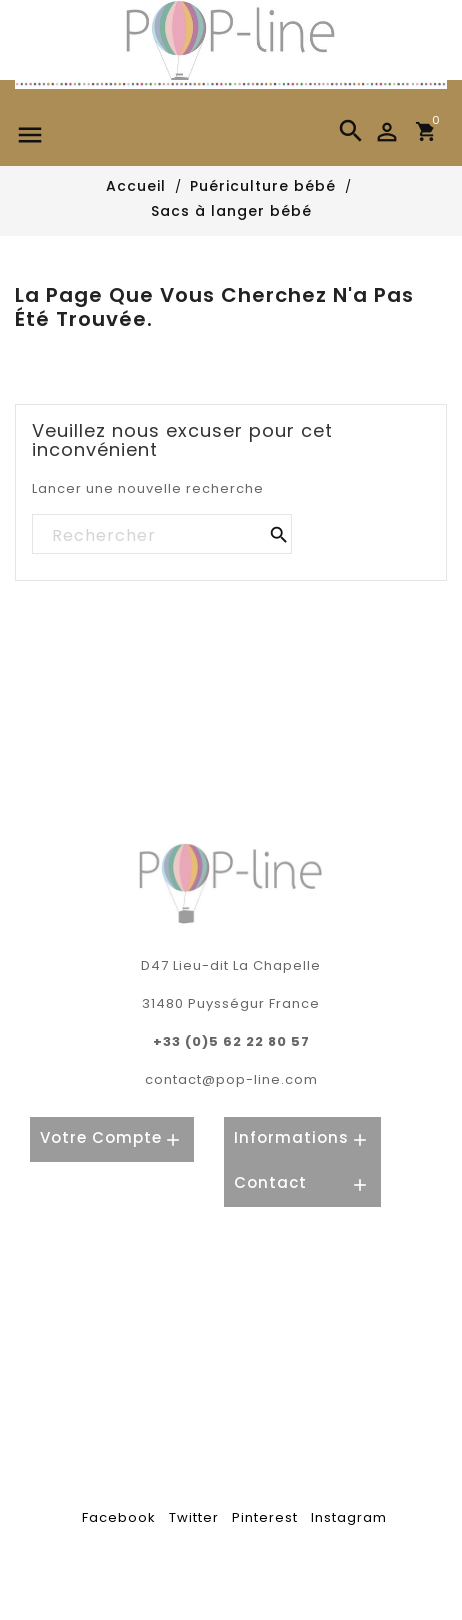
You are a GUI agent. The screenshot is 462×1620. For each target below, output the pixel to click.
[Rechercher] (161, 535)
